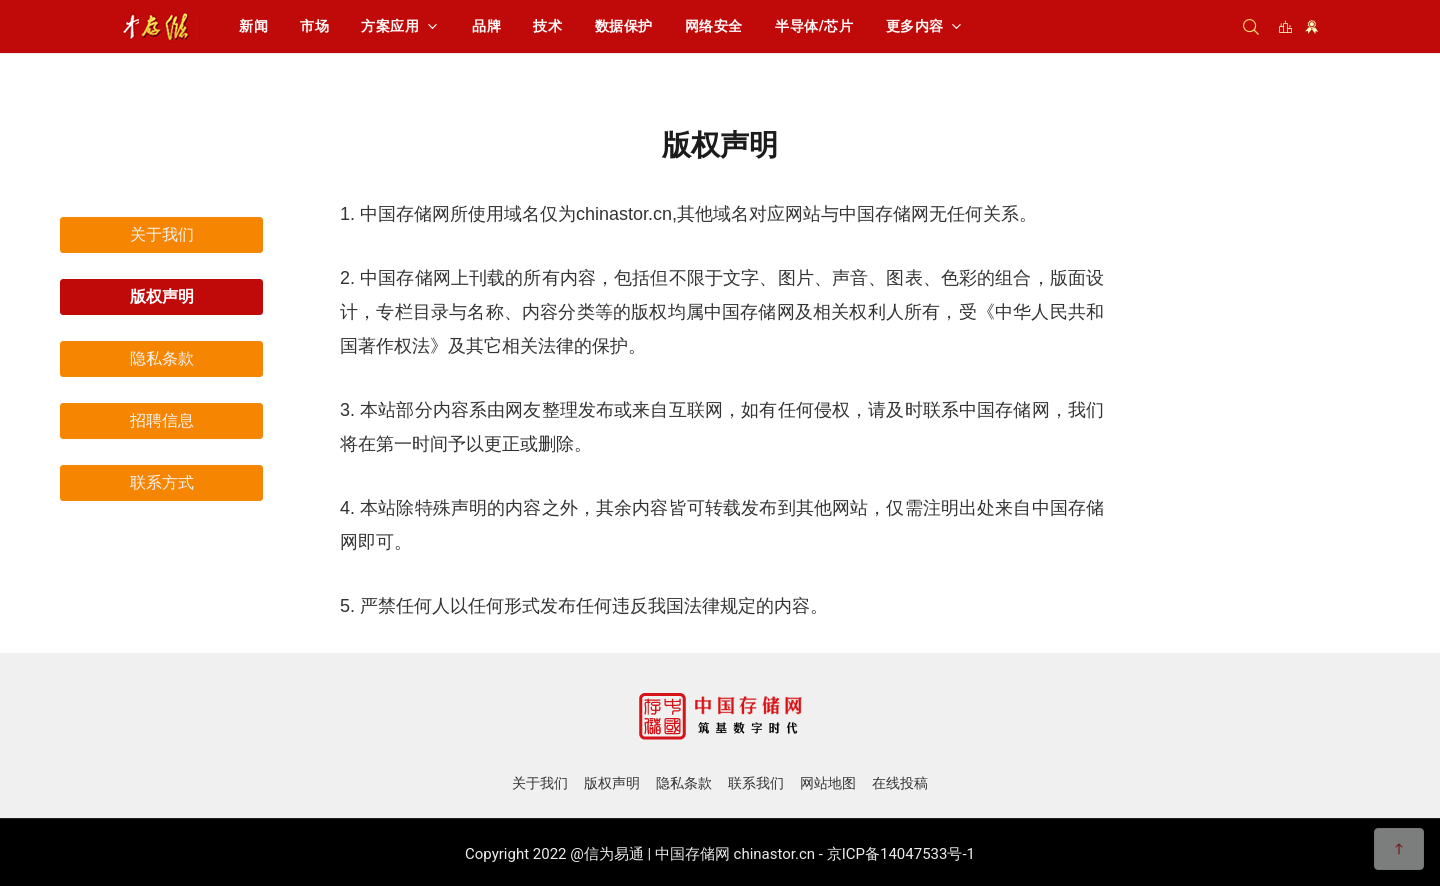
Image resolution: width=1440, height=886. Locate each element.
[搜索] (1251, 26)
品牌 (486, 26)
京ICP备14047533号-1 (901, 854)
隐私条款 (162, 358)
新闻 (253, 26)
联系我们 (756, 783)
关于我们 (162, 234)
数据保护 (624, 26)
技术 (547, 26)
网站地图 (828, 783)
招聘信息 (162, 420)
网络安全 (714, 26)
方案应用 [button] (390, 26)
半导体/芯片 (814, 26)
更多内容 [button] (915, 26)
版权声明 (162, 296)
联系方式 (162, 482)
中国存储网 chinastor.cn (735, 854)
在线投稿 (900, 783)
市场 (314, 26)
